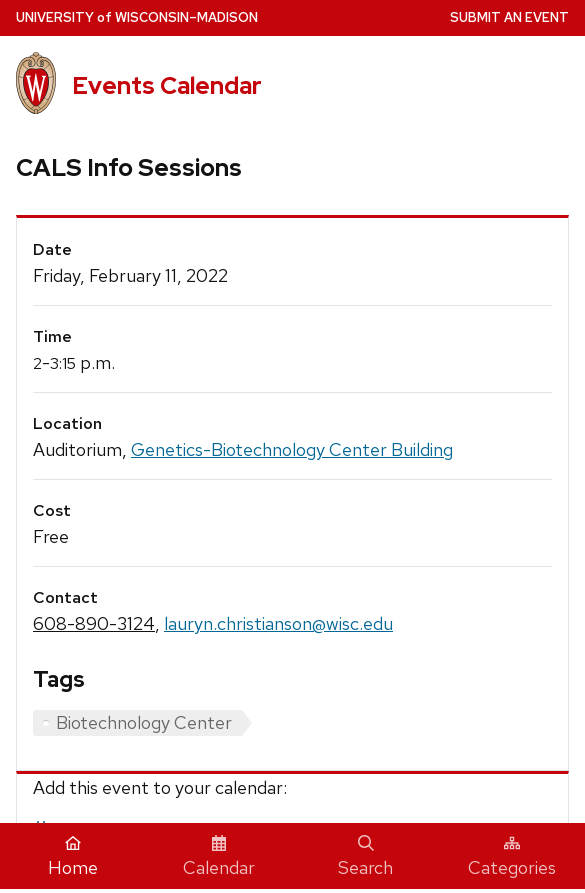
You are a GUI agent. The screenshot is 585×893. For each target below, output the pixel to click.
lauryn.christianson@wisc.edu (278, 623)
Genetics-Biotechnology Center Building (292, 449)
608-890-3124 (94, 623)
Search (365, 857)
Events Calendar (167, 85)
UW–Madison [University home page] (137, 17)
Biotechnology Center (144, 722)
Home (73, 857)
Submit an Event (509, 17)
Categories (512, 857)
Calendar (219, 857)
